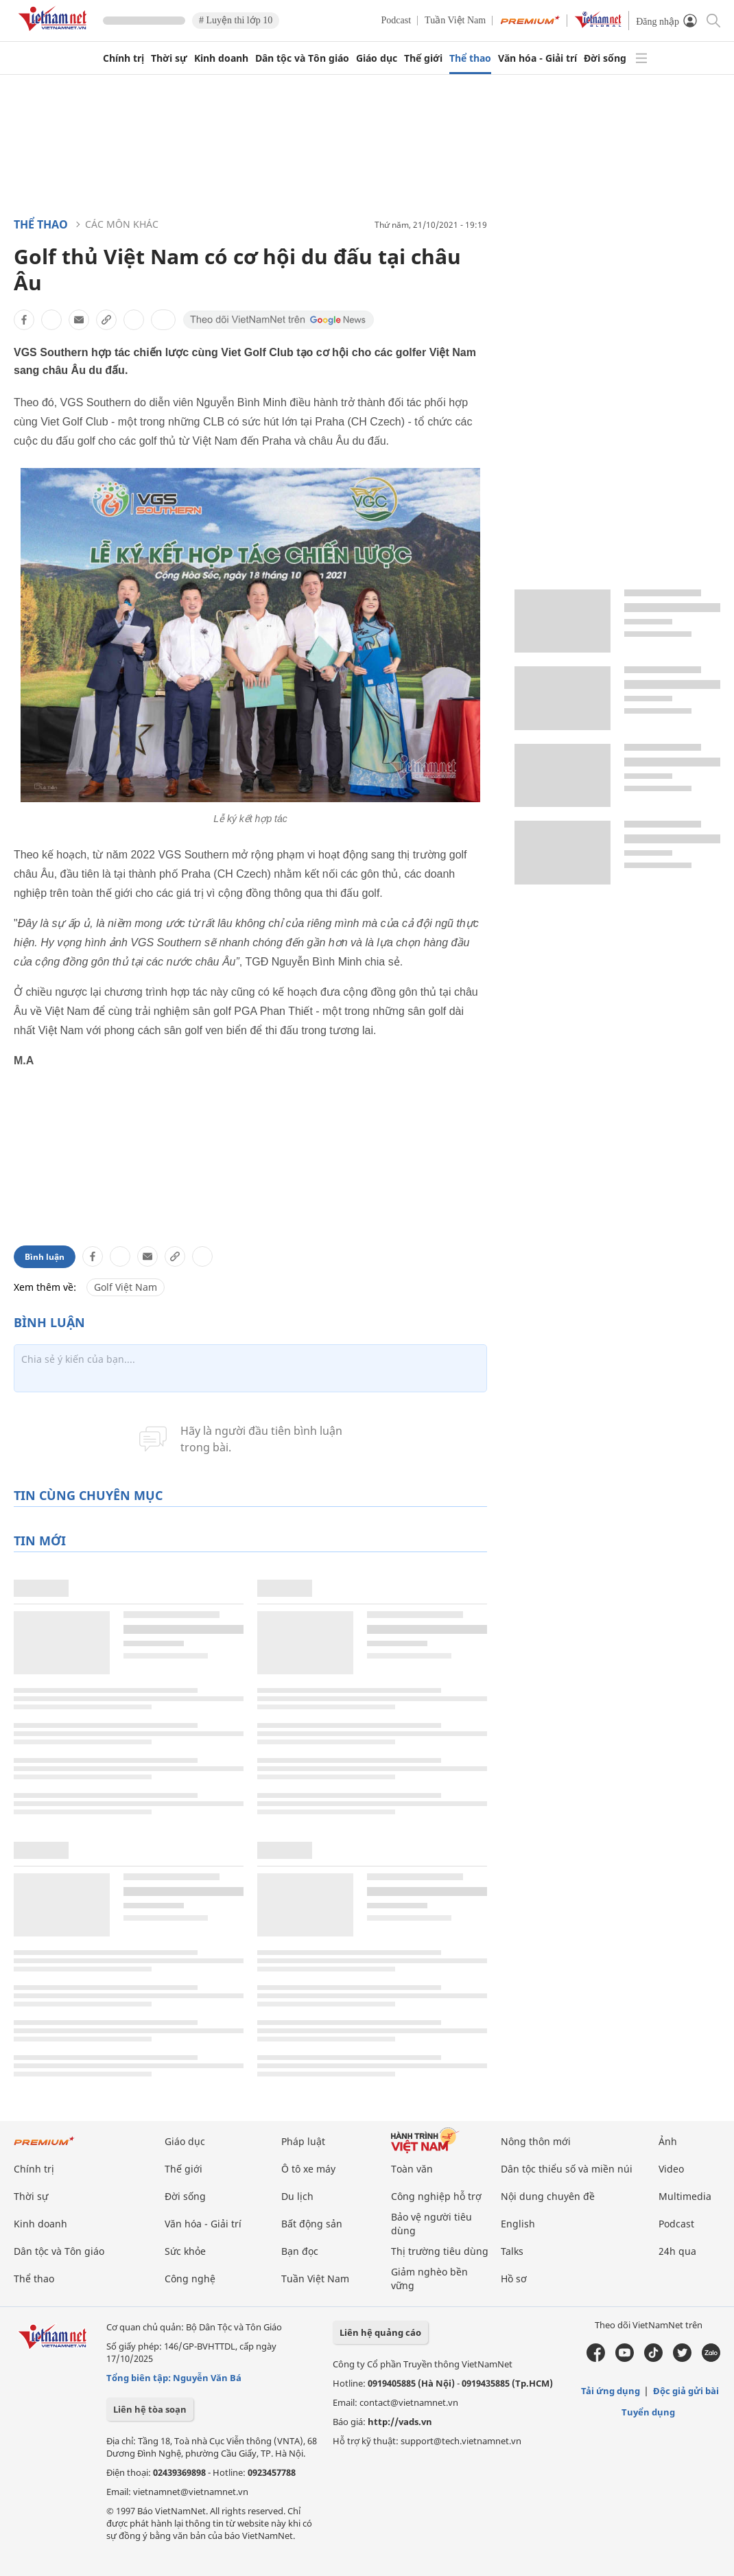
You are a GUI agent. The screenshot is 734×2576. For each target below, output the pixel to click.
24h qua (677, 2251)
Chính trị (123, 58)
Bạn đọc (299, 2251)
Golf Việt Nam (125, 1286)
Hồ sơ (514, 2278)
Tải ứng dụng (610, 2391)
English (518, 2223)
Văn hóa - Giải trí (537, 58)
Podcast (396, 20)
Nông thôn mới (536, 2141)
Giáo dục (376, 58)
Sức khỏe (185, 2251)
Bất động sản (311, 2223)
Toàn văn (412, 2168)
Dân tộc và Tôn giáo (302, 58)
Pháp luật (303, 2141)
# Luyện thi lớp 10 (235, 20)
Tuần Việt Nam (455, 20)
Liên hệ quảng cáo (380, 2332)
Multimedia (685, 2196)
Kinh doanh (221, 58)
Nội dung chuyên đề (548, 2196)
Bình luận (44, 1257)
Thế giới (423, 58)
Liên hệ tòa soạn (150, 2409)
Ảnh (668, 2141)
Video (671, 2168)
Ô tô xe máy (308, 2168)
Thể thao (470, 58)
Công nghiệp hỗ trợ (436, 2196)
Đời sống (605, 58)
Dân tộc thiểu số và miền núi (566, 2168)
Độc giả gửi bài (686, 2391)
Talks (512, 2251)
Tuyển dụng (648, 2412)
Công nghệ (190, 2278)
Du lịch (297, 2196)
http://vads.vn (400, 2421)
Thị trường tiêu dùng (439, 2251)
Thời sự (169, 58)
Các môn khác (121, 224)
